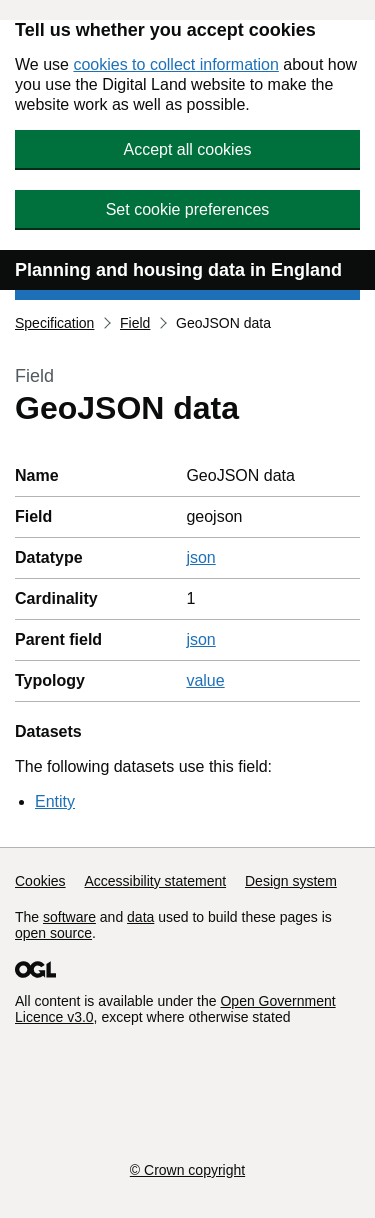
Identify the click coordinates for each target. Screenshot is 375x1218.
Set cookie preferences (188, 209)
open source (53, 933)
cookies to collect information (175, 64)
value (205, 680)
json (200, 557)
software (69, 917)
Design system (291, 881)
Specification (54, 323)
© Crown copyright (187, 1170)
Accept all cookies (187, 149)
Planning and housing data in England (178, 270)
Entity (55, 801)
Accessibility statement (155, 881)
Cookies (40, 881)
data (140, 917)
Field (135, 323)
